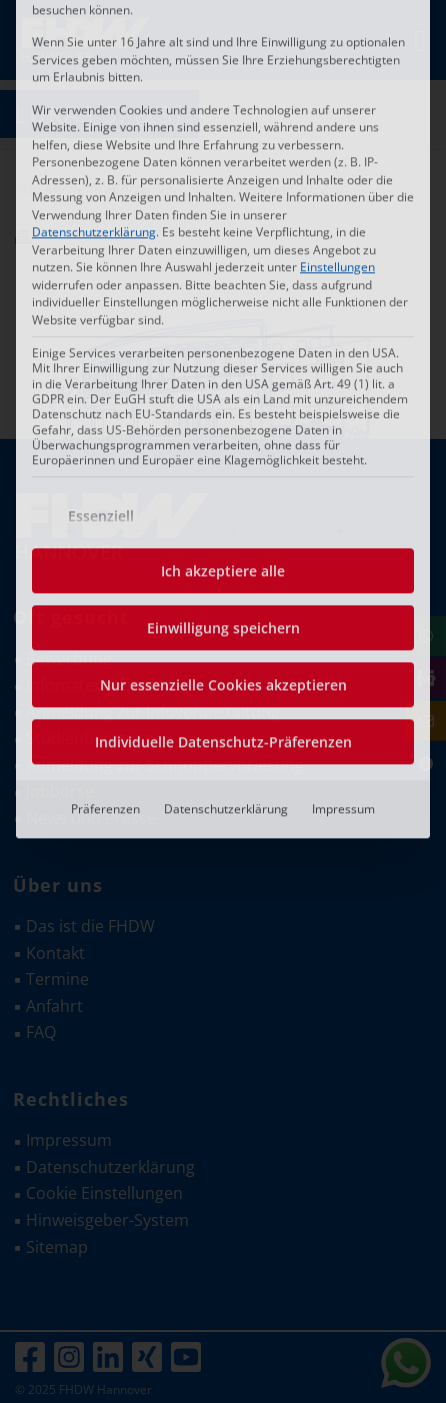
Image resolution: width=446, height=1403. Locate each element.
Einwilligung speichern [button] (223, 326)
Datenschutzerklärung (226, 507)
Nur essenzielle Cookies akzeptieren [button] (223, 383)
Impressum (343, 507)
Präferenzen (105, 507)
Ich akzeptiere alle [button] (223, 269)
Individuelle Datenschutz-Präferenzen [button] (223, 440)
